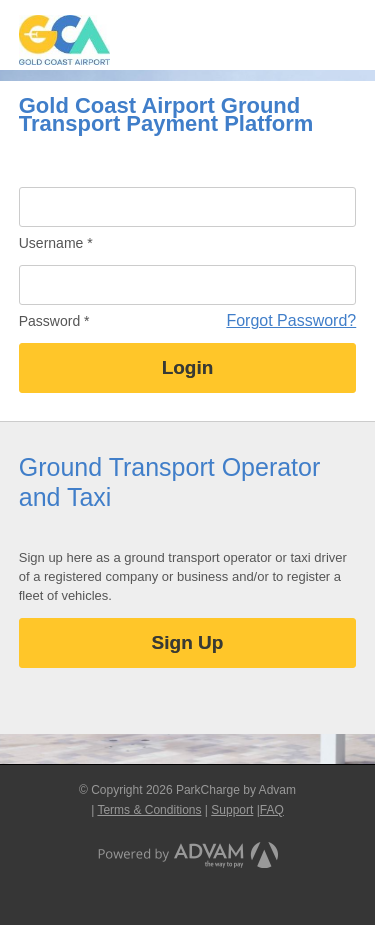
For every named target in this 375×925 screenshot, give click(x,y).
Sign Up (188, 642)
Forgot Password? (291, 320)
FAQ (272, 810)
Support (232, 810)
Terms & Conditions (149, 810)
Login (188, 367)
